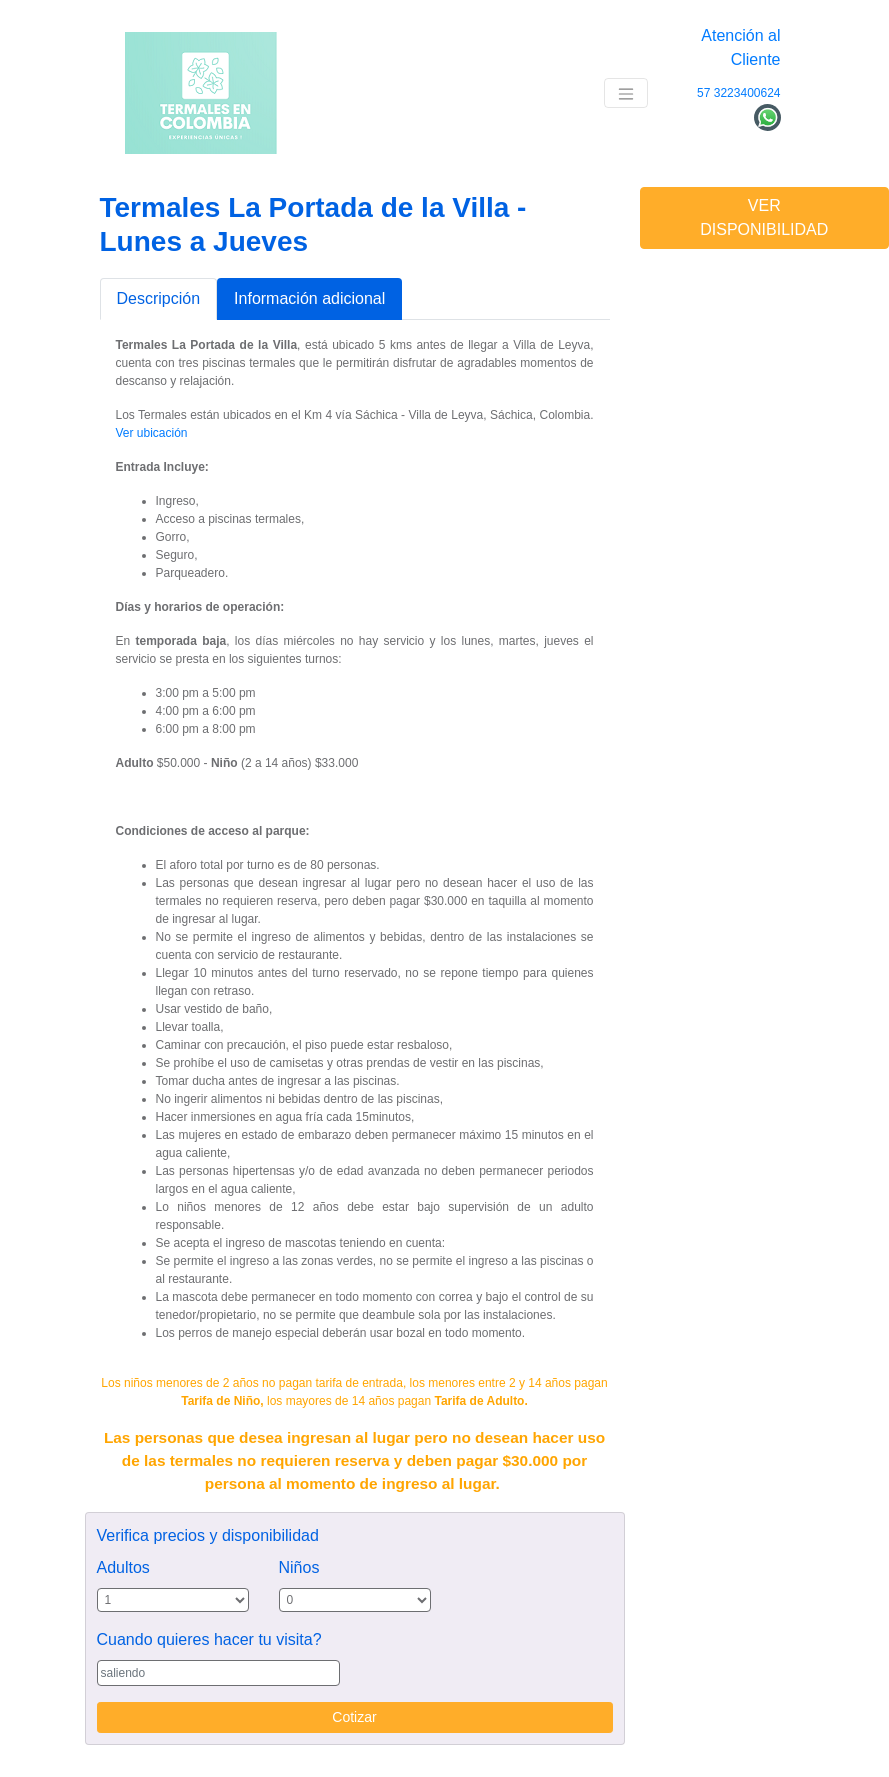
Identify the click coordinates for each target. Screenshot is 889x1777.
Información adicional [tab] (309, 298)
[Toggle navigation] (626, 93)
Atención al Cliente (740, 47)
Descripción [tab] (159, 298)
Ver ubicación (152, 433)
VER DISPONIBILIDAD (764, 217)
